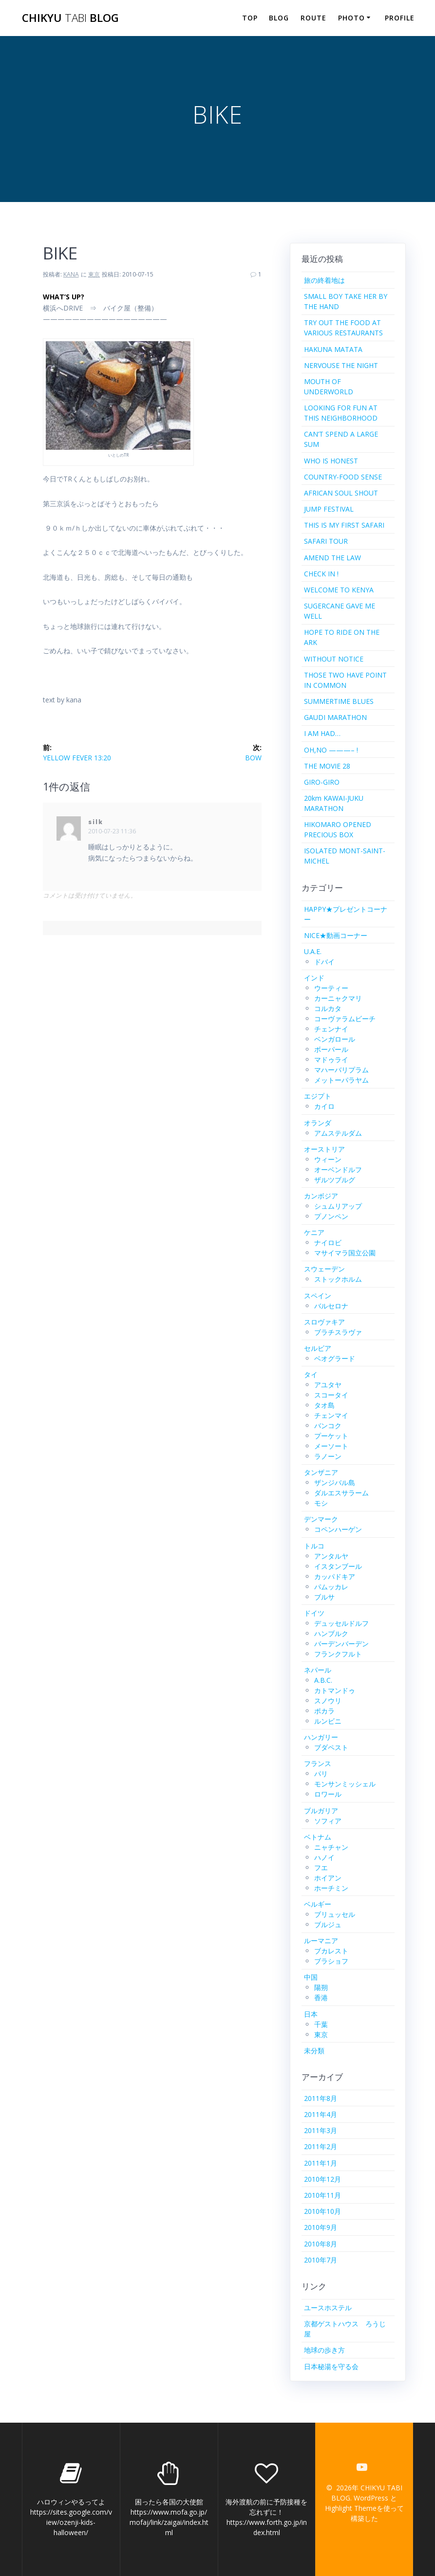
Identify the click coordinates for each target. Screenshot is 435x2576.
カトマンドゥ (334, 1690)
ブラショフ (331, 1961)
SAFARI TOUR (326, 541)
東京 (94, 274)
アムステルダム (338, 1133)
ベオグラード (334, 1358)
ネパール (317, 1669)
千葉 (321, 2024)
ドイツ (314, 1613)
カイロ (324, 1106)
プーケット (331, 1435)
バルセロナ (331, 1305)
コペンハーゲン (338, 1529)
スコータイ (331, 1394)
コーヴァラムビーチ (345, 1018)
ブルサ (324, 1596)
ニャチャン (331, 1847)
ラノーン (327, 1456)
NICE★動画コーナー (335, 935)
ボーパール (331, 1049)
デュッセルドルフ (341, 1623)
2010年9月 (320, 2227)
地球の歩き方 (324, 2350)
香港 (321, 1997)
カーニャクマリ (338, 998)
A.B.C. (323, 1680)
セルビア (317, 1348)
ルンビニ (327, 1721)
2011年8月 (320, 2098)
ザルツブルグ (334, 1179)
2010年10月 (322, 2211)
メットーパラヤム (341, 1080)
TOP (250, 17)
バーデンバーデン (341, 1643)
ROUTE (313, 17)
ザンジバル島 (334, 1482)
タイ (311, 1374)
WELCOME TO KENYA (339, 589)
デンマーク (321, 1519)
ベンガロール (334, 1039)
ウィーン (327, 1159)
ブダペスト (331, 1747)
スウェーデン (324, 1268)
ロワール (327, 1794)
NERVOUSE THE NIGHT (341, 365)
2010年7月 (320, 2259)
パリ (321, 1773)
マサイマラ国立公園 (345, 1252)
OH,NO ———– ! (331, 749)
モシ (321, 1503)
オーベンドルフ (338, 1169)
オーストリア (324, 1149)
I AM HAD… (322, 733)
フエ (321, 1867)
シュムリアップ (338, 1206)
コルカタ (327, 1008)
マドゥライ (331, 1059)
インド (314, 977)
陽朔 (321, 1987)
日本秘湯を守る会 (331, 2366)
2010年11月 (322, 2195)
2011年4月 (320, 2114)
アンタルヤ (331, 1556)
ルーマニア (321, 1940)
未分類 (314, 2050)
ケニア (314, 1232)
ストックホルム (338, 1279)
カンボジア (321, 1195)
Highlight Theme (351, 2508)
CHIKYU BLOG (70, 18)
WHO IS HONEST (331, 460)
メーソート (331, 1446)
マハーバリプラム (341, 1069)
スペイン (317, 1295)
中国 (311, 1977)
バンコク (327, 1425)
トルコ (314, 1545)
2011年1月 (320, 2163)
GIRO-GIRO (322, 782)
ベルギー (317, 1904)
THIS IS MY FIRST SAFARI (344, 525)
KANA (71, 274)
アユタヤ (327, 1384)
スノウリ (327, 1700)
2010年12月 (322, 2179)
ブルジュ (327, 1924)
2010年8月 (320, 2243)
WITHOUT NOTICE (333, 658)
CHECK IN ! (321, 573)
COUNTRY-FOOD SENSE (343, 476)
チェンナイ (331, 1028)
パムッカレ (331, 1586)
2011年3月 (320, 2130)
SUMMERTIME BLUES (339, 701)
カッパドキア (334, 1576)
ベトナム (317, 1836)
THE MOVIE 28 (327, 766)
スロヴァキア (324, 1321)
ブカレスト (331, 1950)
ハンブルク (331, 1633)
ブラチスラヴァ (338, 1332)
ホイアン (327, 1877)
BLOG (279, 17)
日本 (311, 2014)
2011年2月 (320, 2146)
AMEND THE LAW (332, 557)
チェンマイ (331, 1415)
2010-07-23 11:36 (112, 831)
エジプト (317, 1096)
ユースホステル (328, 2307)
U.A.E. (313, 951)
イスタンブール (338, 1566)
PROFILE (400, 17)
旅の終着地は (324, 280)
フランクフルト (338, 1653)
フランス (317, 1763)
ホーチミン (331, 1888)
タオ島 (324, 1405)
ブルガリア (321, 1810)
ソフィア (327, 1820)
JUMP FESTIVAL (329, 509)
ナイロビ (327, 1242)
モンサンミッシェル (345, 1783)
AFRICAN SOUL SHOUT (341, 492)
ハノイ (324, 1857)
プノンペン (331, 1216)
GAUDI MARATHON (335, 717)
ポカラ (324, 1710)
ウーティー (331, 988)
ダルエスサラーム (341, 1492)
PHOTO (351, 17)
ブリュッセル (334, 1914)
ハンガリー (321, 1737)
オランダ (317, 1122)
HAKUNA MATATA (333, 349)
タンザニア (321, 1472)
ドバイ (324, 961)
